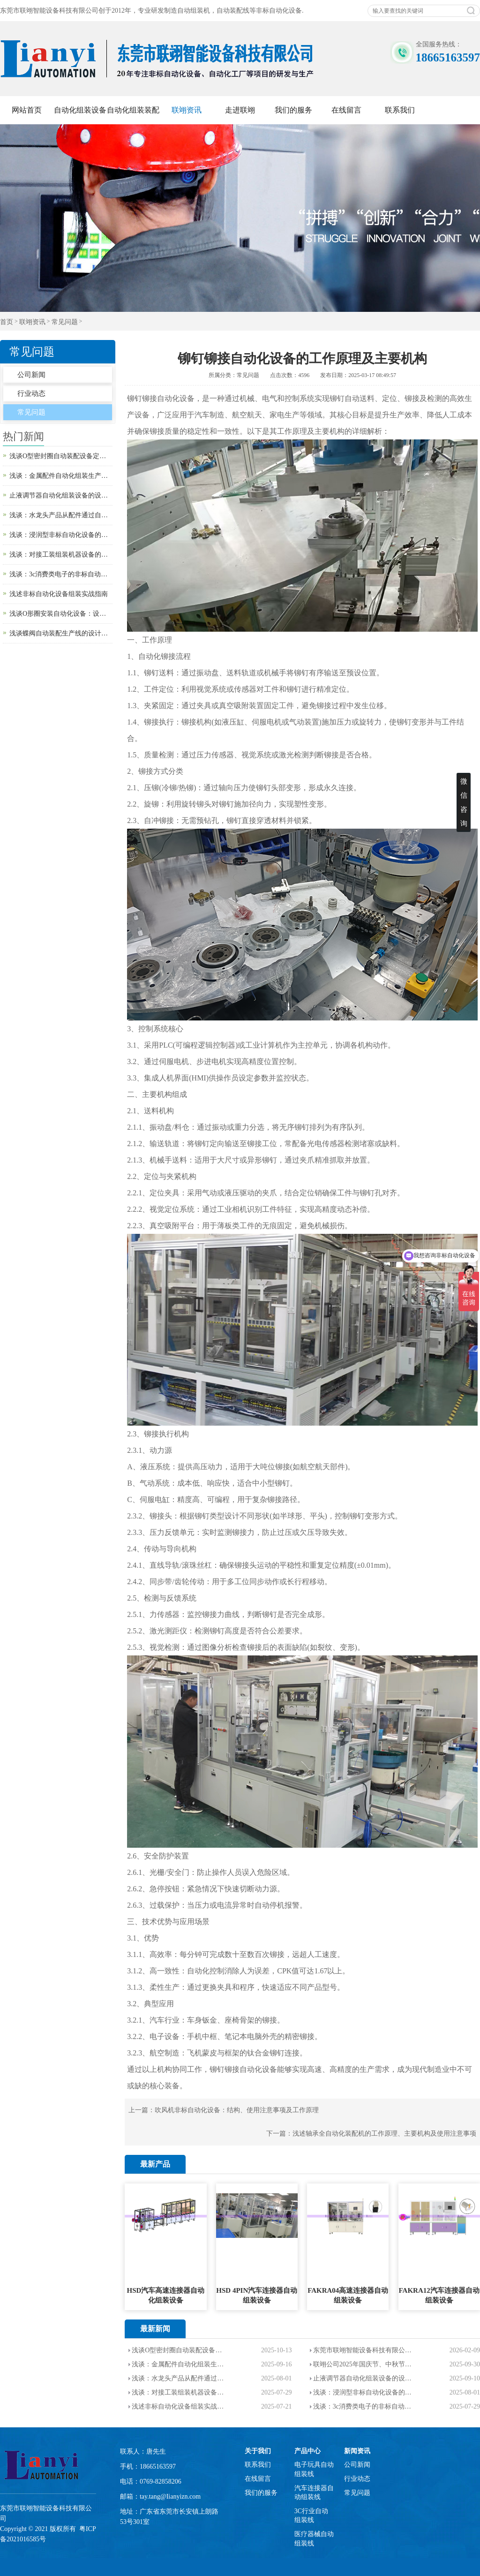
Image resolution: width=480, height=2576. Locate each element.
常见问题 (65, 321)
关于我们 (258, 2451)
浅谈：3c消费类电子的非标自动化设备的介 (363, 2406)
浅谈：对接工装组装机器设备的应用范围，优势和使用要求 (60, 554)
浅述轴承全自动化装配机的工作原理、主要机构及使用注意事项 (384, 2133)
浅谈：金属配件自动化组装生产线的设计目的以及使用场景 (60, 475)
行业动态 (31, 393)
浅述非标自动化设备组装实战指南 (58, 593)
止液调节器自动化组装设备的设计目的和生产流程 (60, 495)
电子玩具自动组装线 (314, 2469)
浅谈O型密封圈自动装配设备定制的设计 (180, 2350)
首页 (6, 321)
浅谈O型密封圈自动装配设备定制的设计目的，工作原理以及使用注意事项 (60, 456)
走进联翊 (240, 110)
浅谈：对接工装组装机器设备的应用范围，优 (180, 2392)
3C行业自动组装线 (311, 2516)
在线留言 (346, 110)
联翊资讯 (187, 110)
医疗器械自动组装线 (314, 2539)
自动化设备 (176, 398)
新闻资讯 (357, 2451)
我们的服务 (293, 110)
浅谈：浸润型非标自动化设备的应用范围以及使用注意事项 (60, 534)
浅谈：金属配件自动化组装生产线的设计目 (180, 2364)
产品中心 (307, 2451)
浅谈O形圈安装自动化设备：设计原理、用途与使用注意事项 (60, 613)
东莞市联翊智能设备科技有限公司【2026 (363, 2350)
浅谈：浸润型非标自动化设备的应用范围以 (363, 2392)
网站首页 (27, 110)
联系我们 (400, 110)
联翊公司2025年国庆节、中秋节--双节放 (363, 2364)
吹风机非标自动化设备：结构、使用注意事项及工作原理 (237, 2110)
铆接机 (192, 722)
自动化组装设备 (80, 110)
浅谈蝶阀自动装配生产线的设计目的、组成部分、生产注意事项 (60, 633)
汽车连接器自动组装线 (314, 2493)
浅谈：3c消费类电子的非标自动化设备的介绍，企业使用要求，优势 (60, 574)
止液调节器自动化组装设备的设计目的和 (363, 2378)
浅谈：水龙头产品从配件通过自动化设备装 (180, 2378)
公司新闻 (31, 374)
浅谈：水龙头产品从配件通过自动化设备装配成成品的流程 (60, 515)
